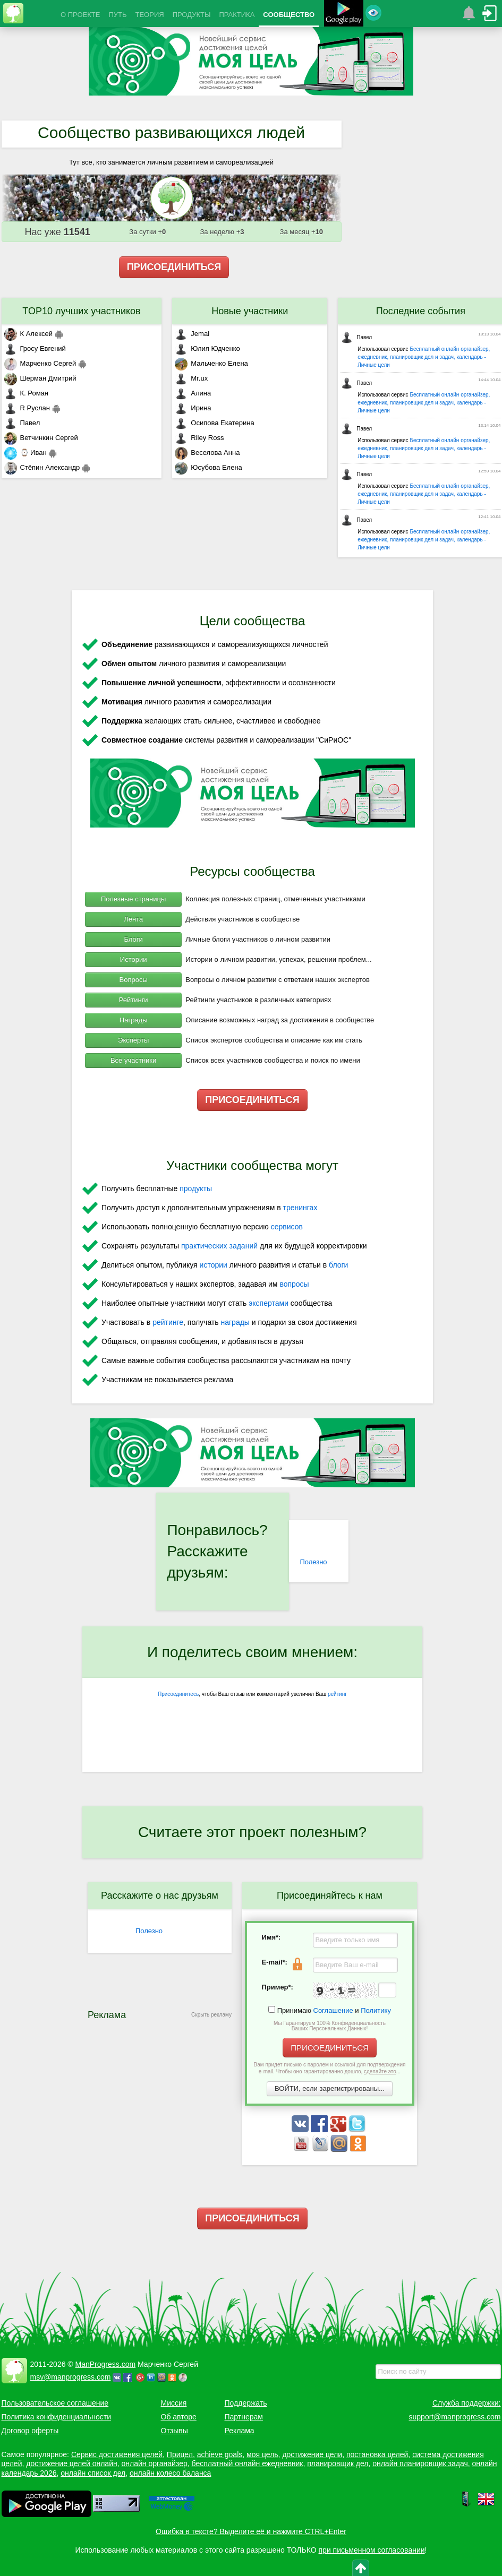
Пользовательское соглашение (55, 2403)
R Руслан (27, 408)
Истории (133, 959)
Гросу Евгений (35, 348)
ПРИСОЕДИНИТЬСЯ (174, 267)
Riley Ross (199, 438)
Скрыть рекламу (211, 2015)
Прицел (180, 2454)
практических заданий (219, 1246)
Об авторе (179, 2417)
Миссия (174, 2403)
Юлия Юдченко (207, 348)
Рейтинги (133, 1000)
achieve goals (220, 2454)
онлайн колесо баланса (170, 2473)
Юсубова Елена (208, 467)
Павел (22, 423)
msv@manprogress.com (70, 2377)
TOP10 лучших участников (81, 311)
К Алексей (28, 334)
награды (234, 1322)
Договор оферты (30, 2430)
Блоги (133, 939)
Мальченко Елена (211, 363)
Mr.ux (191, 378)
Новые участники (249, 311)
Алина (193, 393)
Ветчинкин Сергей (41, 438)
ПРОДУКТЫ (192, 15)
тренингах (300, 1207)
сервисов (287, 1226)
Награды (134, 1020)
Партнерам (244, 2417)
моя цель (262, 2454)
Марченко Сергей (40, 363)
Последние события (420, 311)
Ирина (193, 408)
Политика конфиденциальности (57, 2417)
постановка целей (377, 2454)
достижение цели (312, 2454)
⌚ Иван (25, 452)
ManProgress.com (105, 2364)
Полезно (313, 1562)
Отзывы (174, 2430)
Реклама (239, 2430)
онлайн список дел (93, 2473)
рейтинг (337, 1694)
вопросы (294, 1284)
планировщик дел (337, 2463)
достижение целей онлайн (71, 2463)
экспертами (268, 1303)
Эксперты (133, 1040)
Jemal (192, 334)
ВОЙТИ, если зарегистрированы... (330, 2088)
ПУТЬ (117, 15)
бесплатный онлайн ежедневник (247, 2463)
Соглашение (333, 2010)
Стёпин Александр (42, 467)
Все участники (133, 1060)
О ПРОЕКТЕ (80, 15)
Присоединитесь (178, 1694)
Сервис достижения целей (117, 2454)
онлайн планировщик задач (420, 2463)
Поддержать (246, 2403)
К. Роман (26, 393)
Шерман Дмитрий (40, 378)
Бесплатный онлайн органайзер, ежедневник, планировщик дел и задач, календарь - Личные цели (424, 357)
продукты (196, 1188)
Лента (133, 919)
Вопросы (134, 980)
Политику (376, 2010)
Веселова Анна (207, 452)
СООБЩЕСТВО (288, 15)
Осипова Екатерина (214, 423)
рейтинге (167, 1322)
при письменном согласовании (372, 2550)
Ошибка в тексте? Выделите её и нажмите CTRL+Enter (251, 2531)
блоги (338, 1265)
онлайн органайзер (154, 2463)
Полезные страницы (133, 899)
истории (213, 1265)
